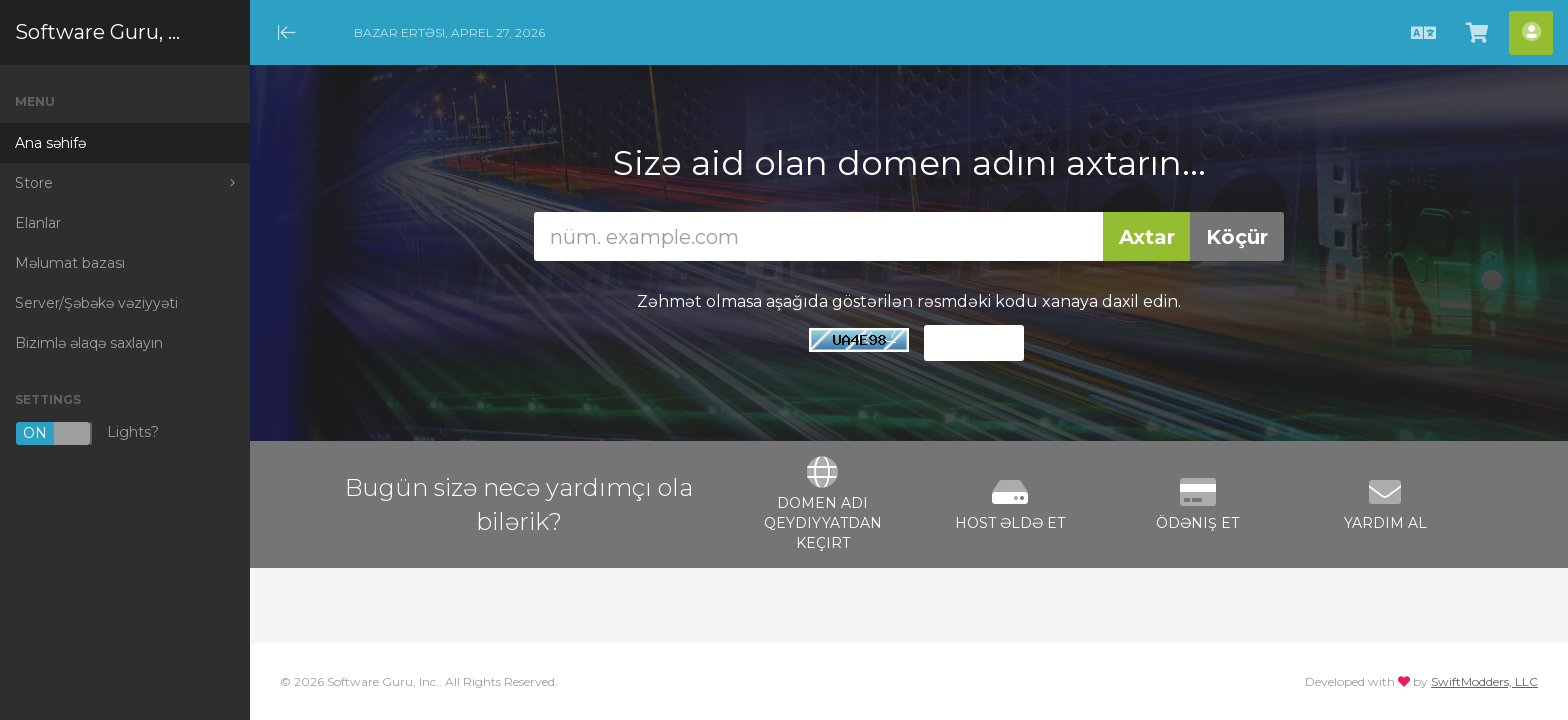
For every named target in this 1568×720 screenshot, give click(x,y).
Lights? (87, 433)
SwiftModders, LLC (1484, 681)
